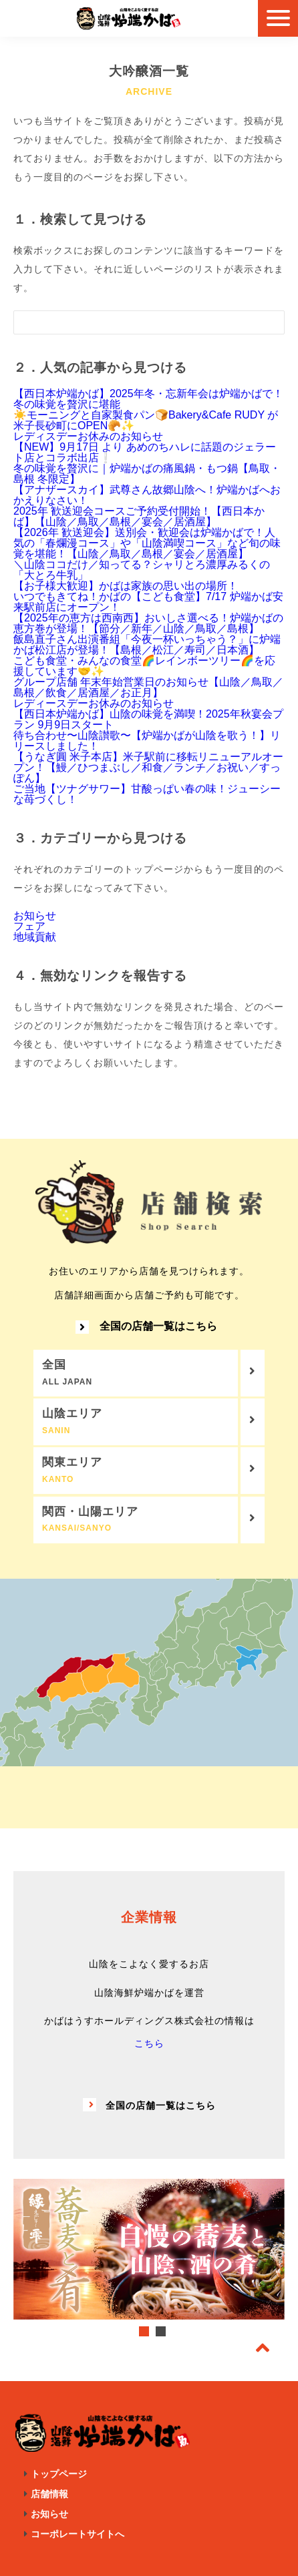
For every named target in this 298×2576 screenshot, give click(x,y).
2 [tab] (161, 2331)
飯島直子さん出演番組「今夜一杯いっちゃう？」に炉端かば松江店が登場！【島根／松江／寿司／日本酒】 (147, 644)
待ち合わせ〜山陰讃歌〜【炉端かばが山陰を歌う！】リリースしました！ (147, 741)
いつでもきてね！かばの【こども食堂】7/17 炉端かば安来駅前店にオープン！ (148, 602)
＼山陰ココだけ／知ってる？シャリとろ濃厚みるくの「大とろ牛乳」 (141, 570)
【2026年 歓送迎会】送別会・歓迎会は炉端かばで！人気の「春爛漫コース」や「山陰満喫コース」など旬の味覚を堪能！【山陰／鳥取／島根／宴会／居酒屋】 (147, 543)
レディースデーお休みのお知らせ (93, 703)
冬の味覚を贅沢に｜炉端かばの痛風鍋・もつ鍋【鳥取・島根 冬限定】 (147, 474)
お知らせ (34, 915)
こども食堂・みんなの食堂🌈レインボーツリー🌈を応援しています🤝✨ (144, 666)
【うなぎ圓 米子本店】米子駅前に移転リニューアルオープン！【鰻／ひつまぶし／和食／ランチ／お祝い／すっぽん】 (148, 767)
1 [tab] (144, 2331)
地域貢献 (34, 937)
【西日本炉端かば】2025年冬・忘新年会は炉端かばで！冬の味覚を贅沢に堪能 (148, 399)
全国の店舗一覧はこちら (146, 1327)
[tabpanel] (149, 2249)
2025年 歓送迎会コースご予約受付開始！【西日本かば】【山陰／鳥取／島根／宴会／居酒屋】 (139, 516)
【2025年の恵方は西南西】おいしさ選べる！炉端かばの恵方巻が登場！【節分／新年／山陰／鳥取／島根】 (148, 623)
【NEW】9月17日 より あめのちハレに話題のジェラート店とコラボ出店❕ (144, 452)
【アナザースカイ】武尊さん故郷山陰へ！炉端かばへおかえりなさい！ (147, 495)
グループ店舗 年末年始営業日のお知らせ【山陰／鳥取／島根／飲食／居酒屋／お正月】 (148, 687)
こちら (149, 2043)
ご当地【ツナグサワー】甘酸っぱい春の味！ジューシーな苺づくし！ (147, 794)
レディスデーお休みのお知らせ (88, 436)
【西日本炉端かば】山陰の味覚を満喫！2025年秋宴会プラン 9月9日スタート (148, 719)
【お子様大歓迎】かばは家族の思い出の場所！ (125, 585)
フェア (29, 926)
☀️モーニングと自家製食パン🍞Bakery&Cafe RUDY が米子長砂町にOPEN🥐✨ (145, 420)
